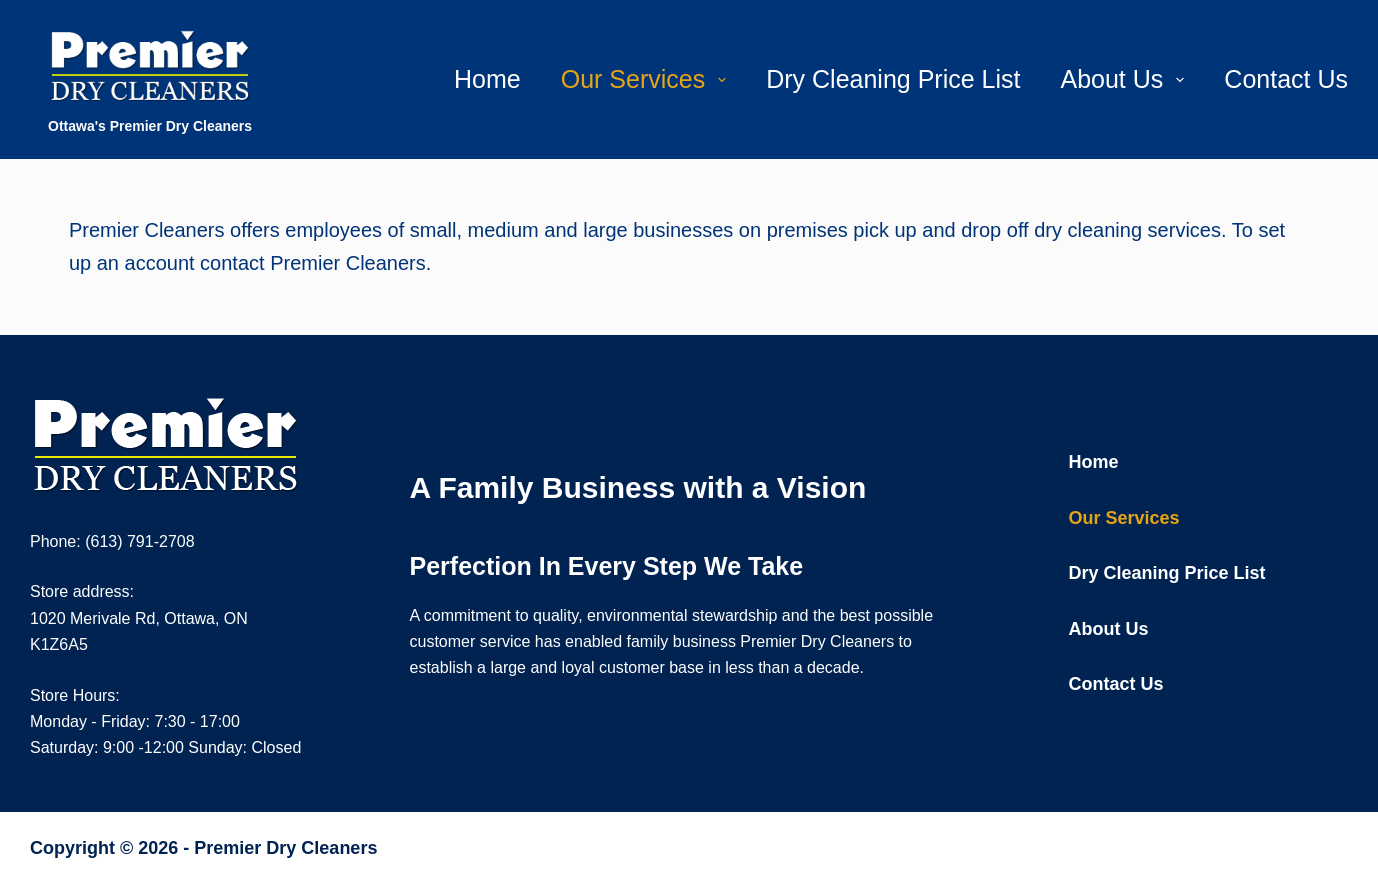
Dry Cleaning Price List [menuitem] (893, 79)
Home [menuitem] (487, 79)
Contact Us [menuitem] (1286, 79)
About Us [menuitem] (1126, 79)
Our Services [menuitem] (647, 79)
